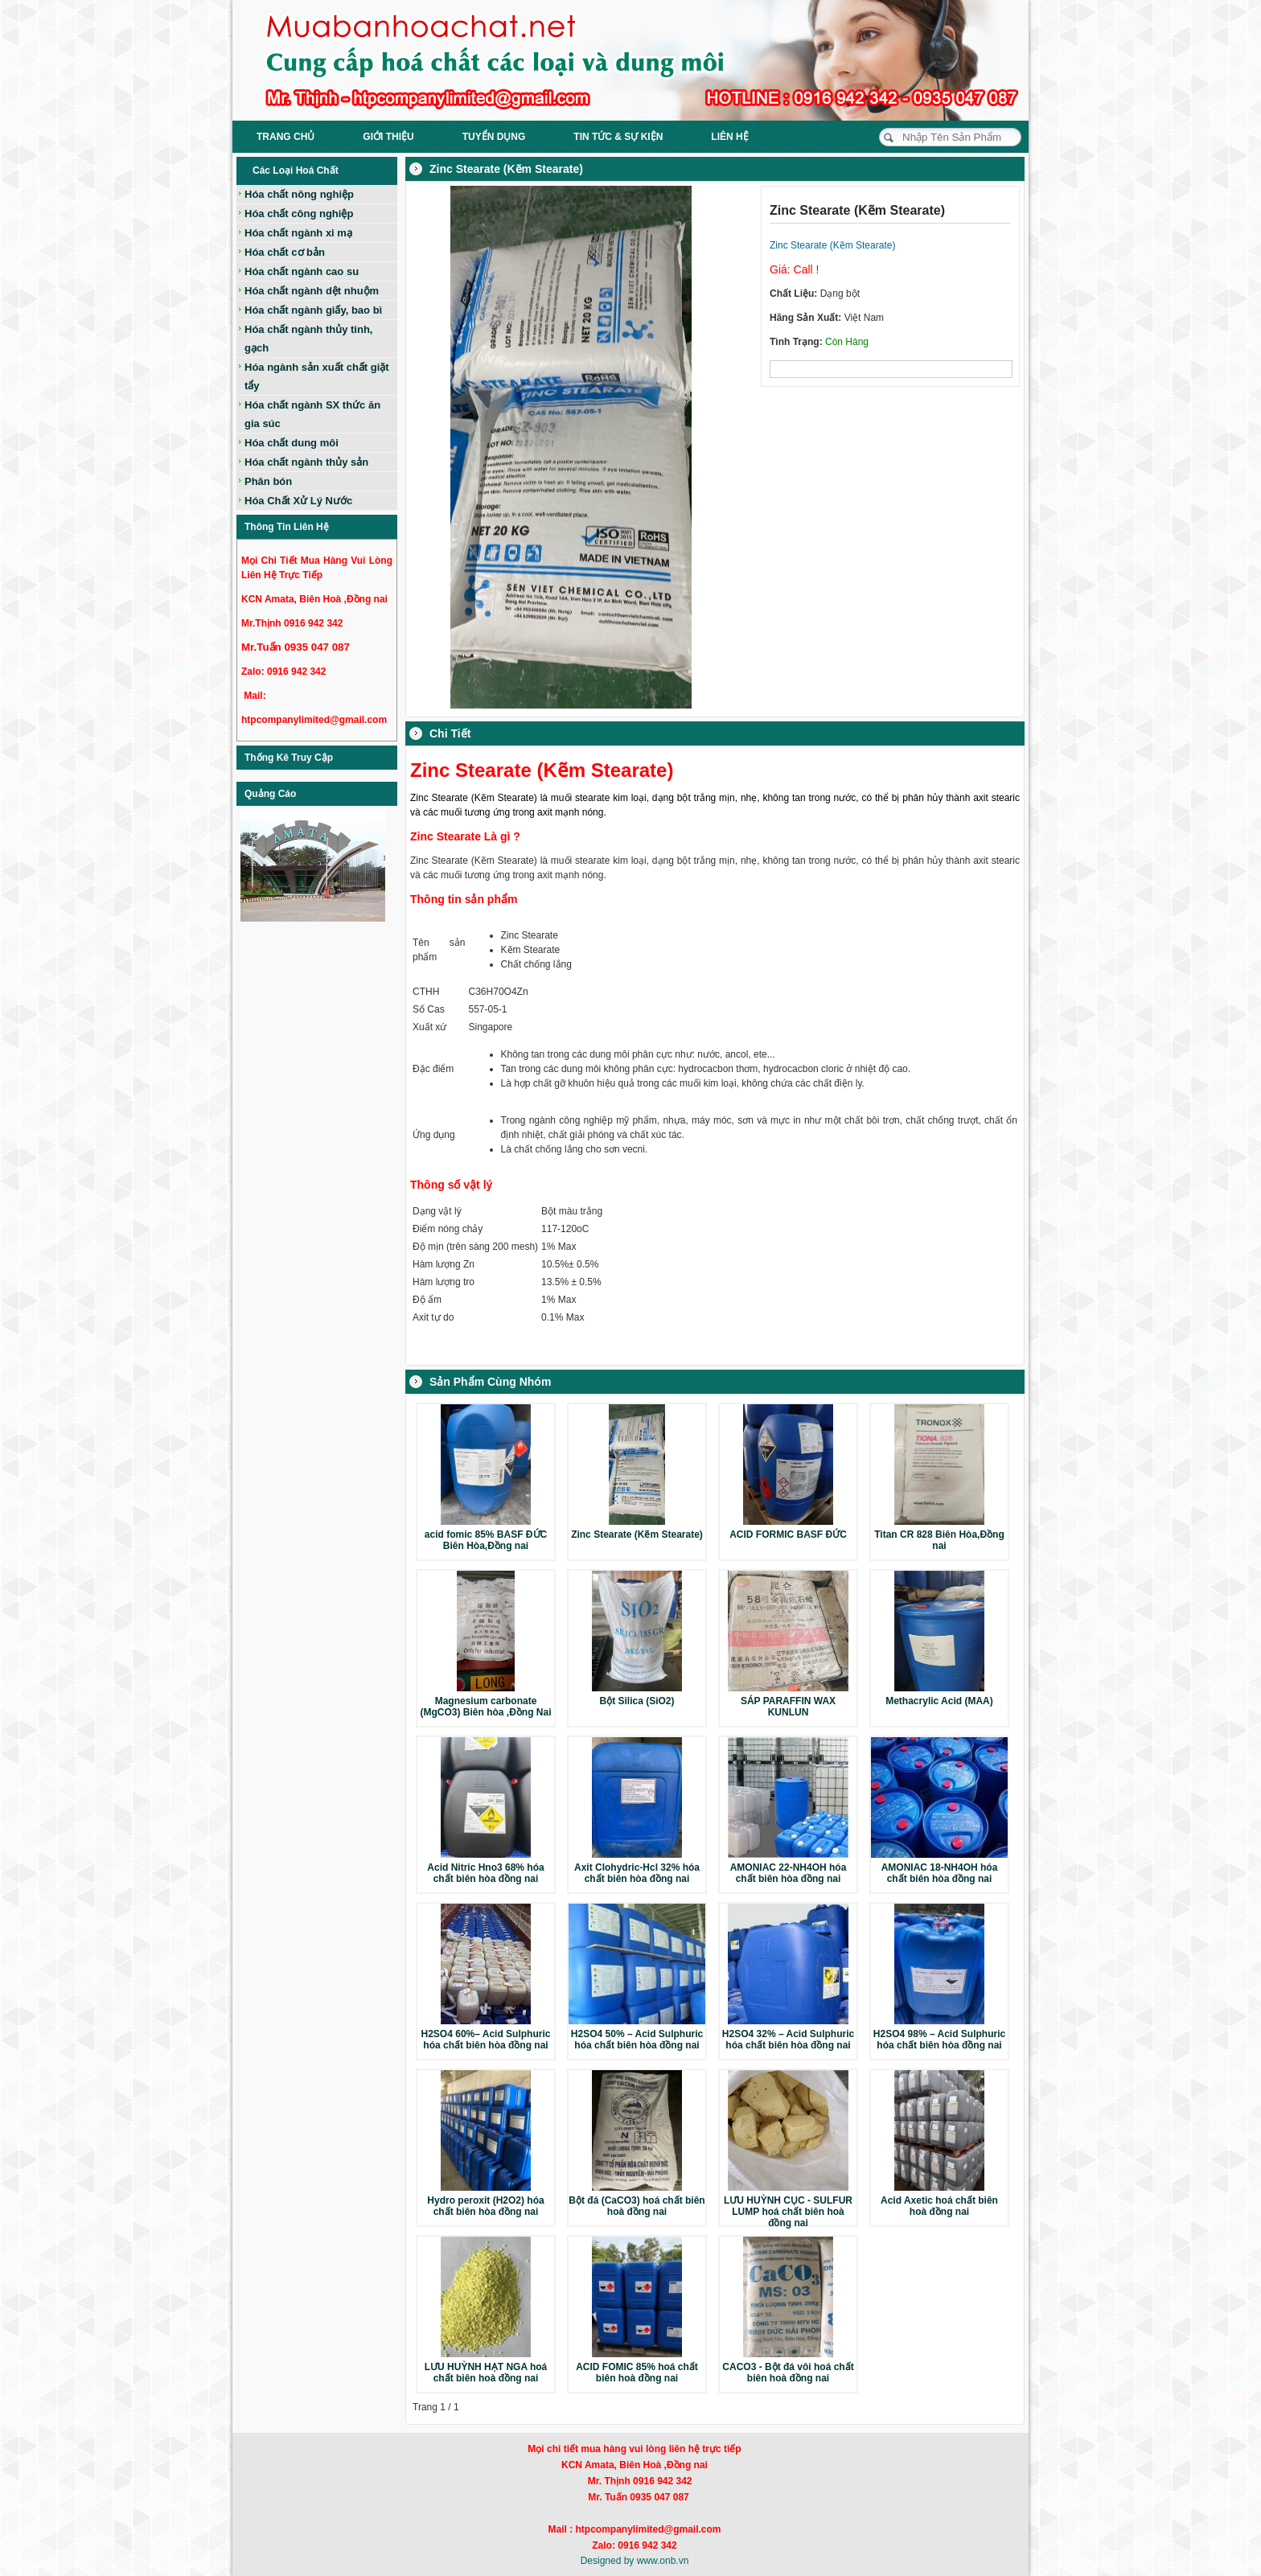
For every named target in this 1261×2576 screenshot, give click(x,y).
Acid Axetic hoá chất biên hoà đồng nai (939, 2206)
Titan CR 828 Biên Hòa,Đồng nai (939, 1540)
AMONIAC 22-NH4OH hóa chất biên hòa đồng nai (788, 1873)
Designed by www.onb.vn (635, 2560)
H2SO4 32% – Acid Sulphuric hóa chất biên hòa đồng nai (788, 2039)
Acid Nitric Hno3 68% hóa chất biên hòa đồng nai (485, 1873)
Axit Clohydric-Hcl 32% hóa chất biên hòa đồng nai (637, 1873)
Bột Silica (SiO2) (636, 1701)
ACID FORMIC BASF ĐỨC (788, 1534)
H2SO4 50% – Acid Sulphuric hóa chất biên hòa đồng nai (637, 2039)
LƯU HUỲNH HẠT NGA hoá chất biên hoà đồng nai (486, 2372)
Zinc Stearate (531, 935)
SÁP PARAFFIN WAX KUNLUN (788, 1706)
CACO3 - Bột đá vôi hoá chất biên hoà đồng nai (787, 2372)
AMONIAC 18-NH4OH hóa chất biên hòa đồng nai (939, 1873)
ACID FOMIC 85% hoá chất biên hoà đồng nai (637, 2372)
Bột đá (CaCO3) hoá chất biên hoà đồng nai (636, 2206)
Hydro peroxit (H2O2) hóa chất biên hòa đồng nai (485, 2206)
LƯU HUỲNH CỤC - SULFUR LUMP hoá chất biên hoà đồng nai (788, 2212)
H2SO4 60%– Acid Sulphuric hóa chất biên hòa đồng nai (486, 2039)
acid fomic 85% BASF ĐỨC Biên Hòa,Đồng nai (486, 1540)
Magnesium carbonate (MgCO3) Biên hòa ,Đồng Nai (486, 1706)
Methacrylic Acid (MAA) (939, 1701)
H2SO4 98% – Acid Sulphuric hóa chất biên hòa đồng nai (939, 2039)
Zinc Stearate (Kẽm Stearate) (637, 1534)
